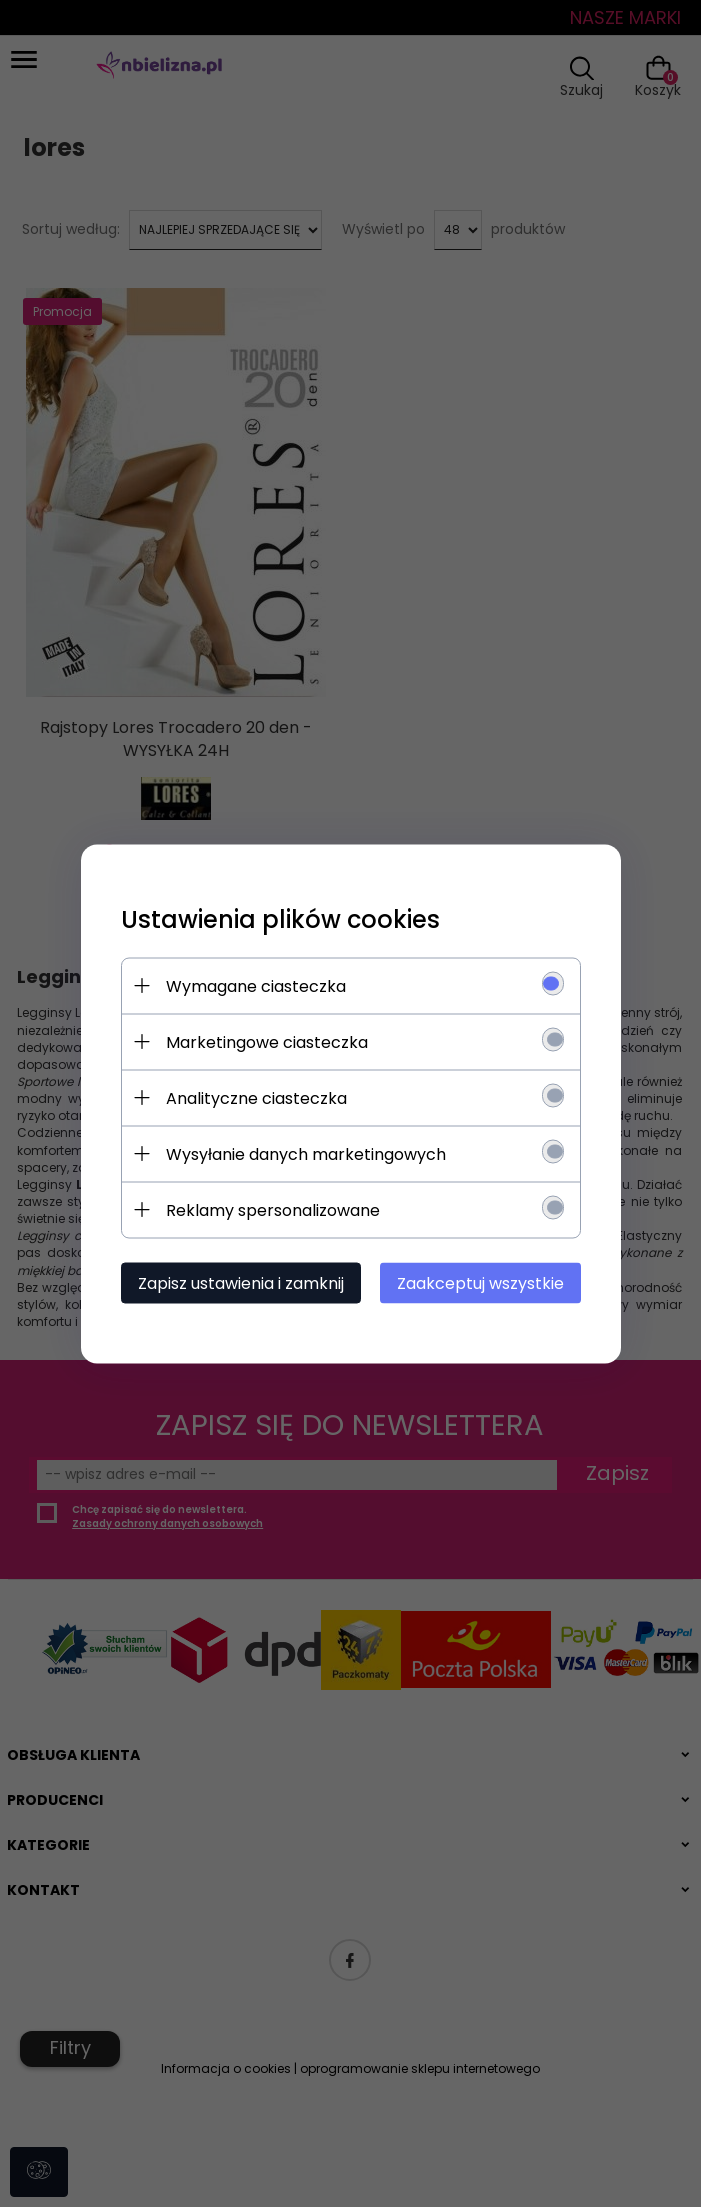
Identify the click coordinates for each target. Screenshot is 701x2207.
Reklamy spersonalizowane (273, 1209)
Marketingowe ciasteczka (267, 1041)
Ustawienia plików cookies (280, 918)
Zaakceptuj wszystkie (480, 1282)
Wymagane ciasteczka (256, 985)
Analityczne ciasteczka (256, 1097)
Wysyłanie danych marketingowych (306, 1153)
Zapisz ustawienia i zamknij (241, 1282)
